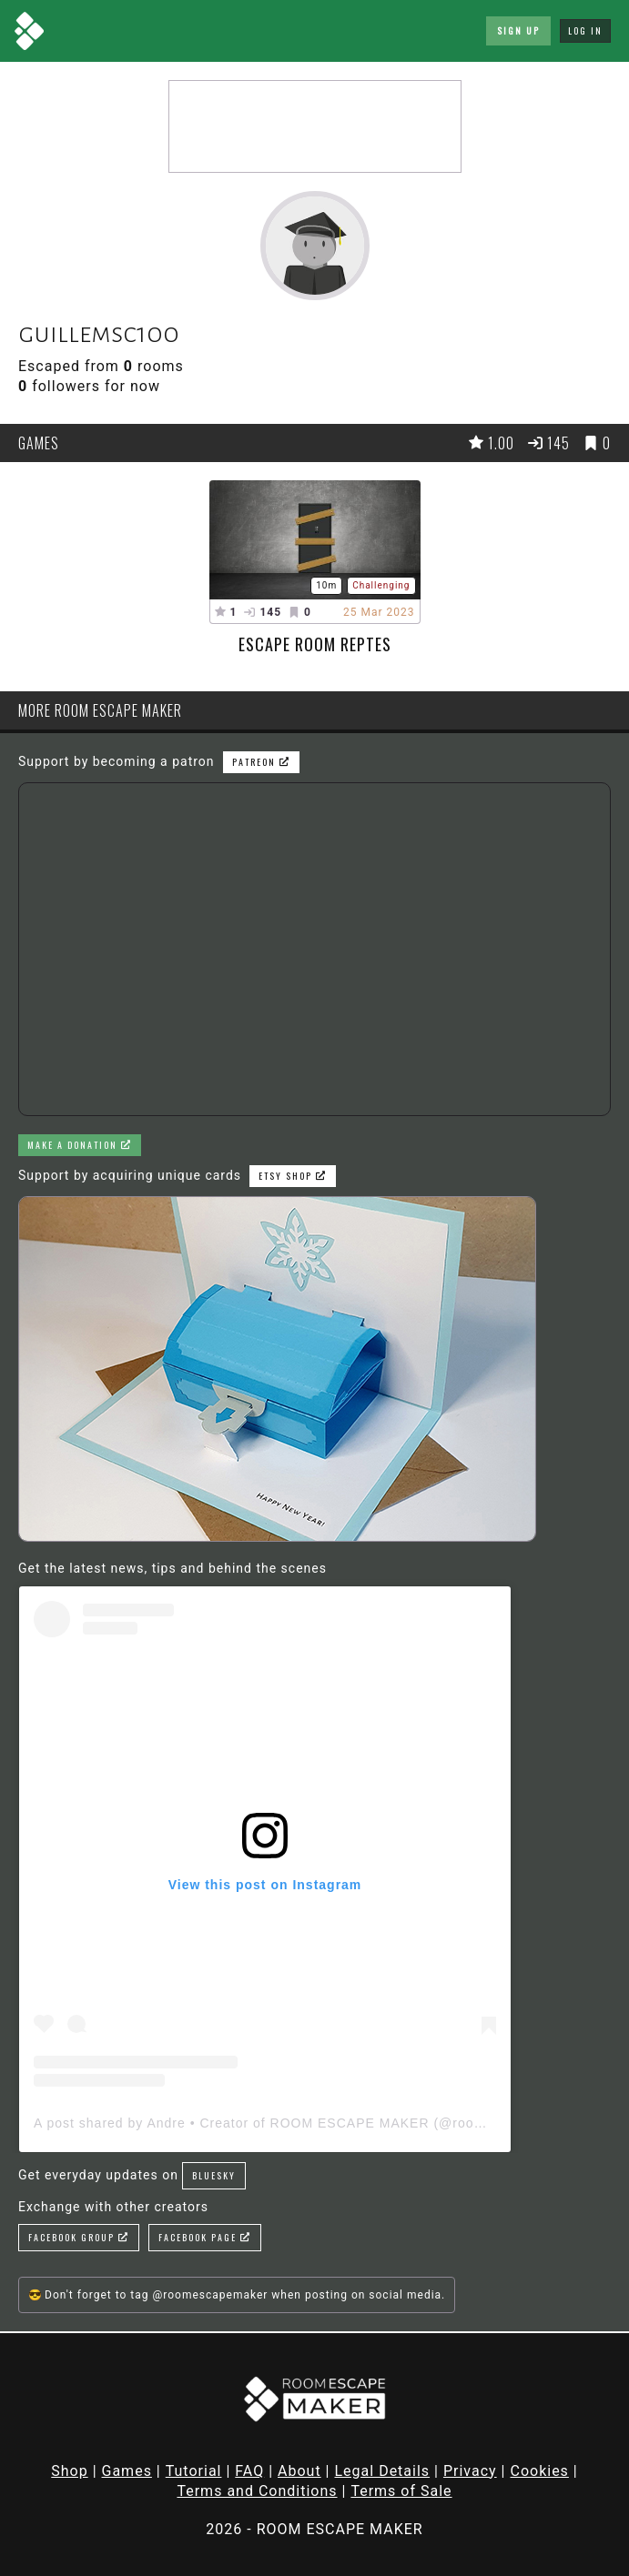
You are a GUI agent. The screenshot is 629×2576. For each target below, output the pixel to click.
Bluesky (214, 2175)
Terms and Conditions (257, 2491)
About (299, 2471)
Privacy (470, 2471)
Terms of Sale (400, 2491)
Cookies (539, 2471)
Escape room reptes (314, 644)
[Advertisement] (315, 126)
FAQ (249, 2471)
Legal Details (382, 2471)
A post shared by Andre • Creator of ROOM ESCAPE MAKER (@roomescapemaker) (305, 2123)
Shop (69, 2471)
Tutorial (194, 2471)
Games (127, 2471)
